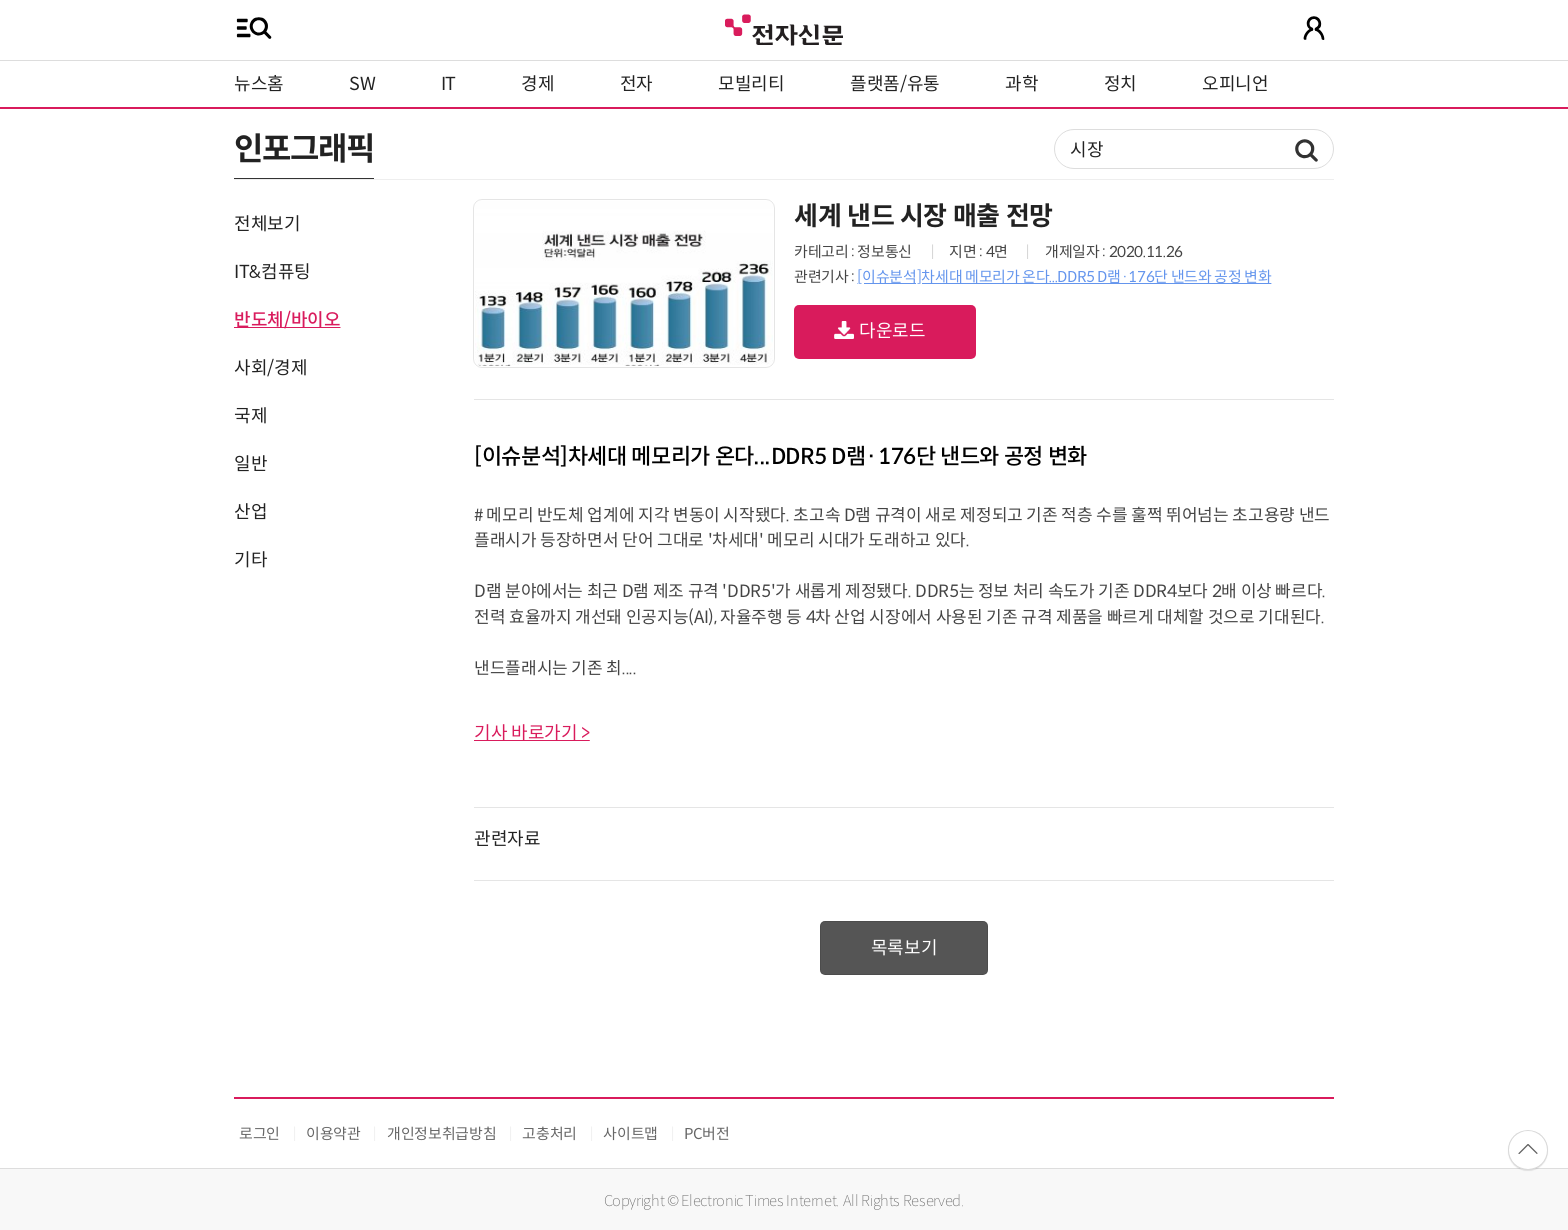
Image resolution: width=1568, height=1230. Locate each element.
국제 (250, 416)
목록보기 (904, 948)
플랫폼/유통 (895, 84)
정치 (1120, 84)
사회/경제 (270, 368)
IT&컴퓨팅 (272, 272)
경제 (537, 84)
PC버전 (707, 1133)
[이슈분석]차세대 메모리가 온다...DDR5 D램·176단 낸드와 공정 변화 (1064, 276)
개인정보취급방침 (441, 1133)
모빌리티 (751, 84)
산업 (250, 512)
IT (448, 84)
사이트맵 (630, 1133)
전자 (636, 84)
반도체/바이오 (287, 320)
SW (362, 84)
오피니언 (1235, 84)
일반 (250, 464)
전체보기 (267, 224)
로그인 (259, 1133)
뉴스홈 (259, 84)
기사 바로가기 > (532, 733)
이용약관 (333, 1133)
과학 (1021, 84)
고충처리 (549, 1133)
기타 (250, 560)
